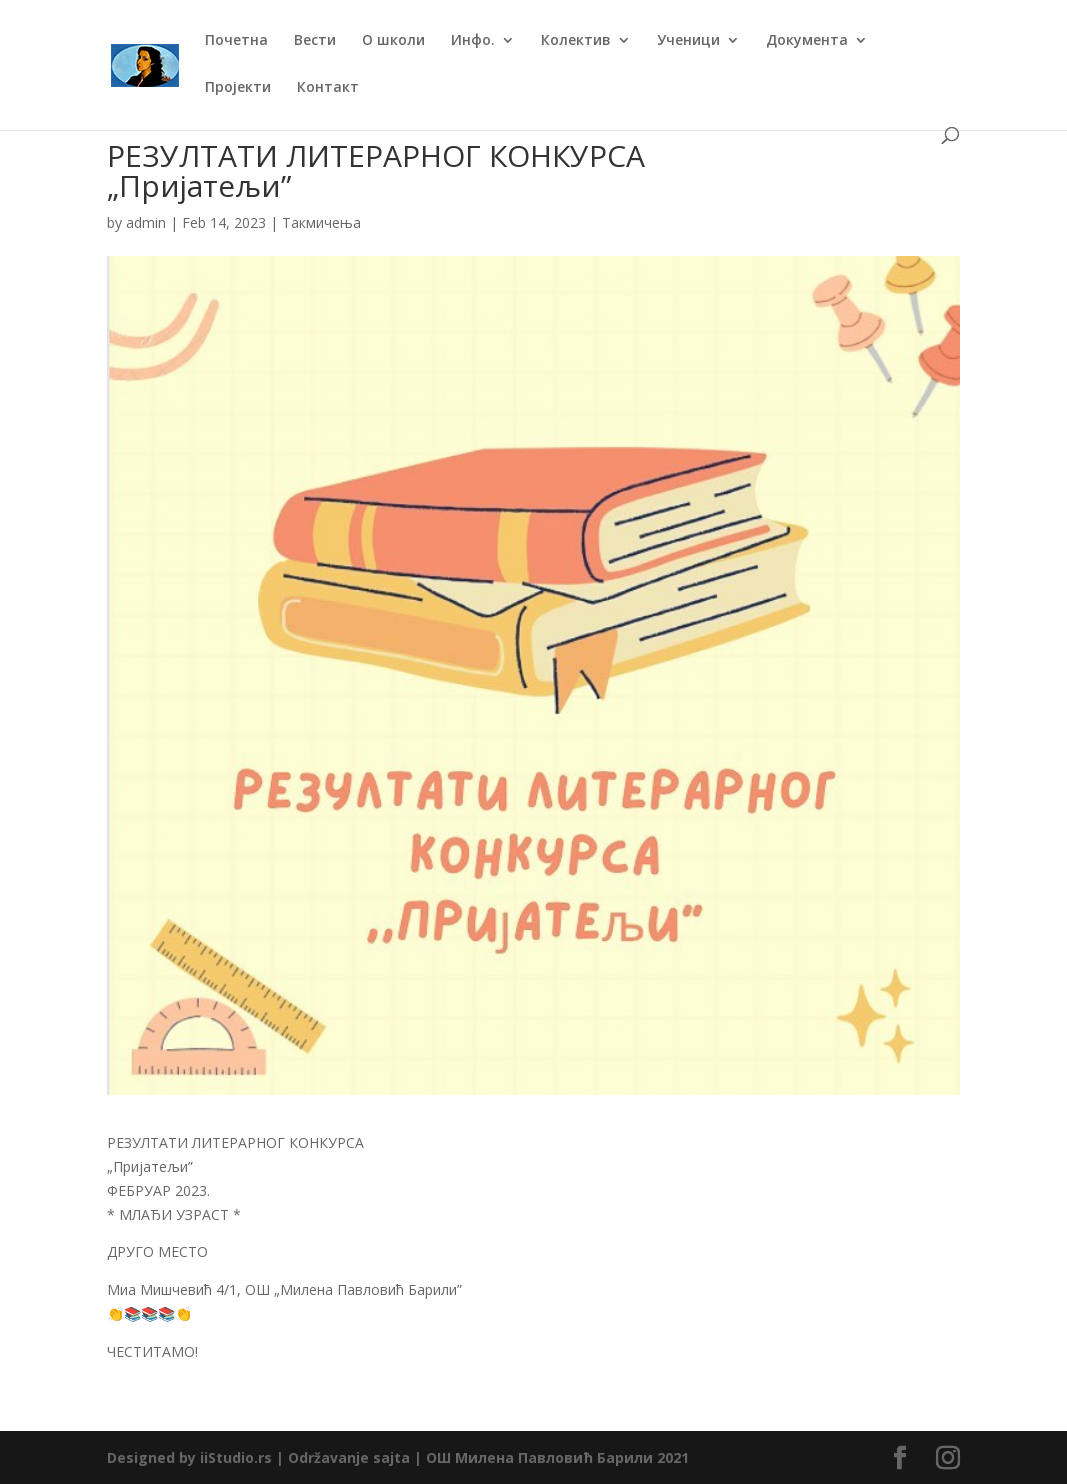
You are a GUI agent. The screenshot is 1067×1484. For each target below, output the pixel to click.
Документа (807, 41)
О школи (393, 41)
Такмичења (321, 222)
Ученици (688, 41)
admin (146, 222)
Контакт (328, 88)
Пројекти (238, 88)
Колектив (576, 41)
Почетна (236, 41)
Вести (315, 41)
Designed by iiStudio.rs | (197, 1457)
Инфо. (473, 41)
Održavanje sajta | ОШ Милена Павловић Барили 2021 (488, 1457)
